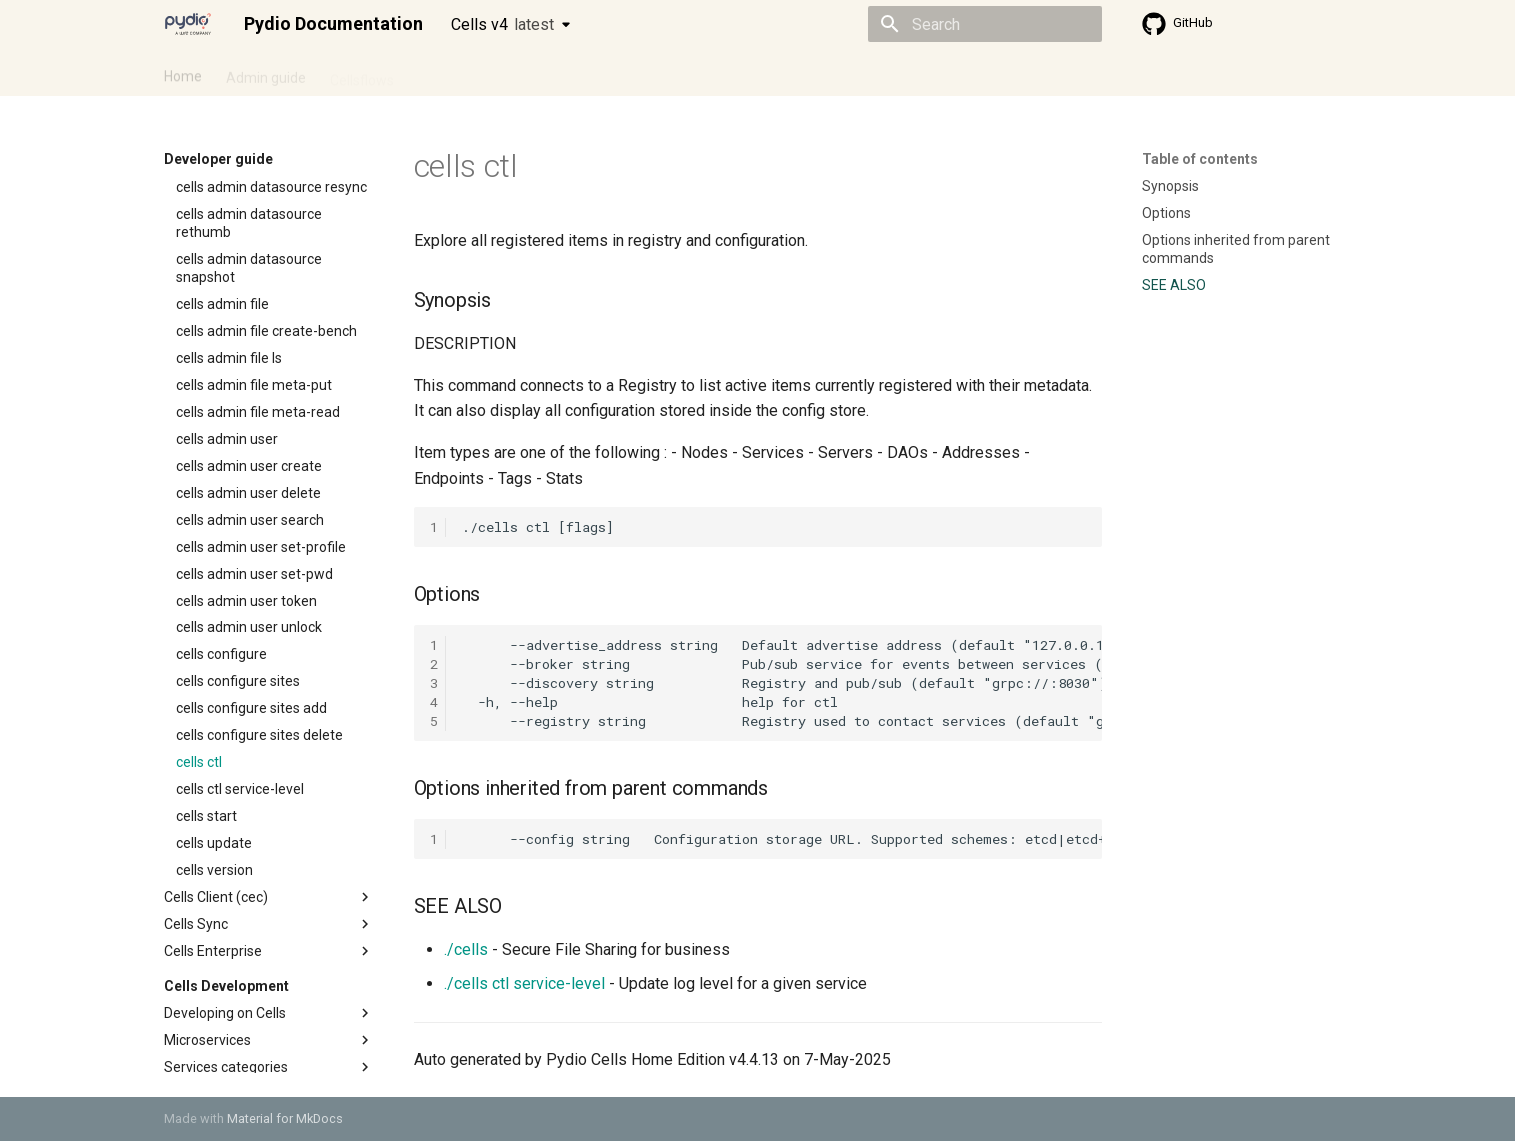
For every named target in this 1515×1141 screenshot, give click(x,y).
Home (183, 73)
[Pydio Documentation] (188, 24)
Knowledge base (596, 73)
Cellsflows (362, 73)
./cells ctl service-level (524, 983)
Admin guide (266, 73)
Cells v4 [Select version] (502, 24)
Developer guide (469, 73)
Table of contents (1200, 159)
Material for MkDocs (285, 1118)
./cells (466, 949)
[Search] (985, 24)
